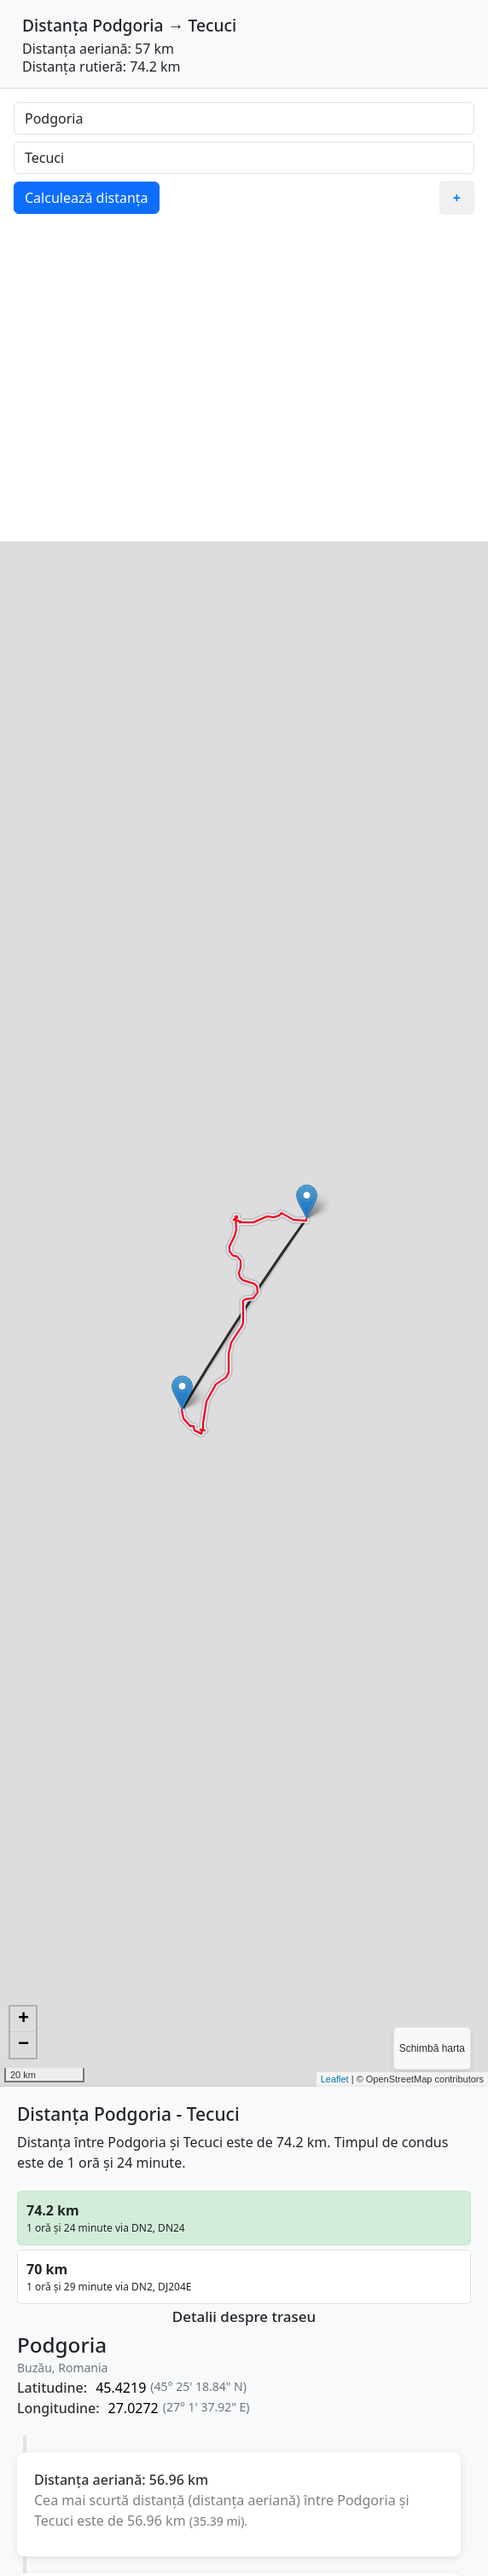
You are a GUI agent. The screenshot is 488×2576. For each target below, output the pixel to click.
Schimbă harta (432, 2048)
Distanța (55, 25)
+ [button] (23, 2019)
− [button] (23, 2045)
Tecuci (213, 25)
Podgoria (127, 25)
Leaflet (335, 2079)
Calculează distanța (86, 197)
